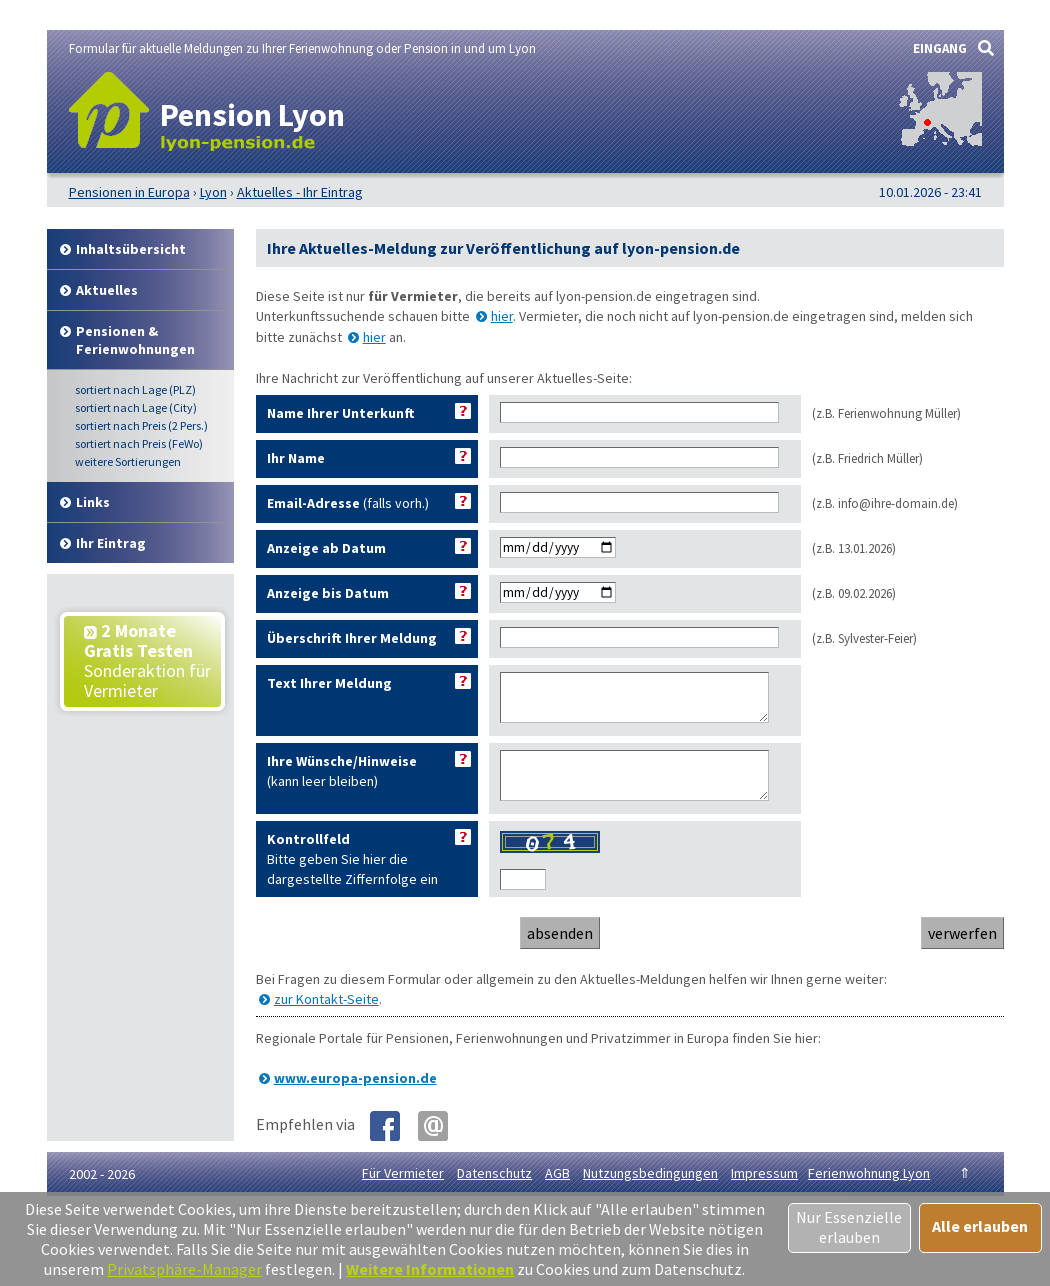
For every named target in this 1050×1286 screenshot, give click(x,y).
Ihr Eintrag (111, 543)
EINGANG (940, 48)
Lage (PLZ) (135, 389)
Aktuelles (107, 290)
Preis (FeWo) (139, 443)
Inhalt (131, 249)
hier (502, 316)
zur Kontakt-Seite (326, 1017)
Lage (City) (136, 407)
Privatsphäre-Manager (184, 1269)
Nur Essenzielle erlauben (849, 1227)
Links (93, 502)
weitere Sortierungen (128, 461)
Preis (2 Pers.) (141, 425)
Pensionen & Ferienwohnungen (135, 340)
